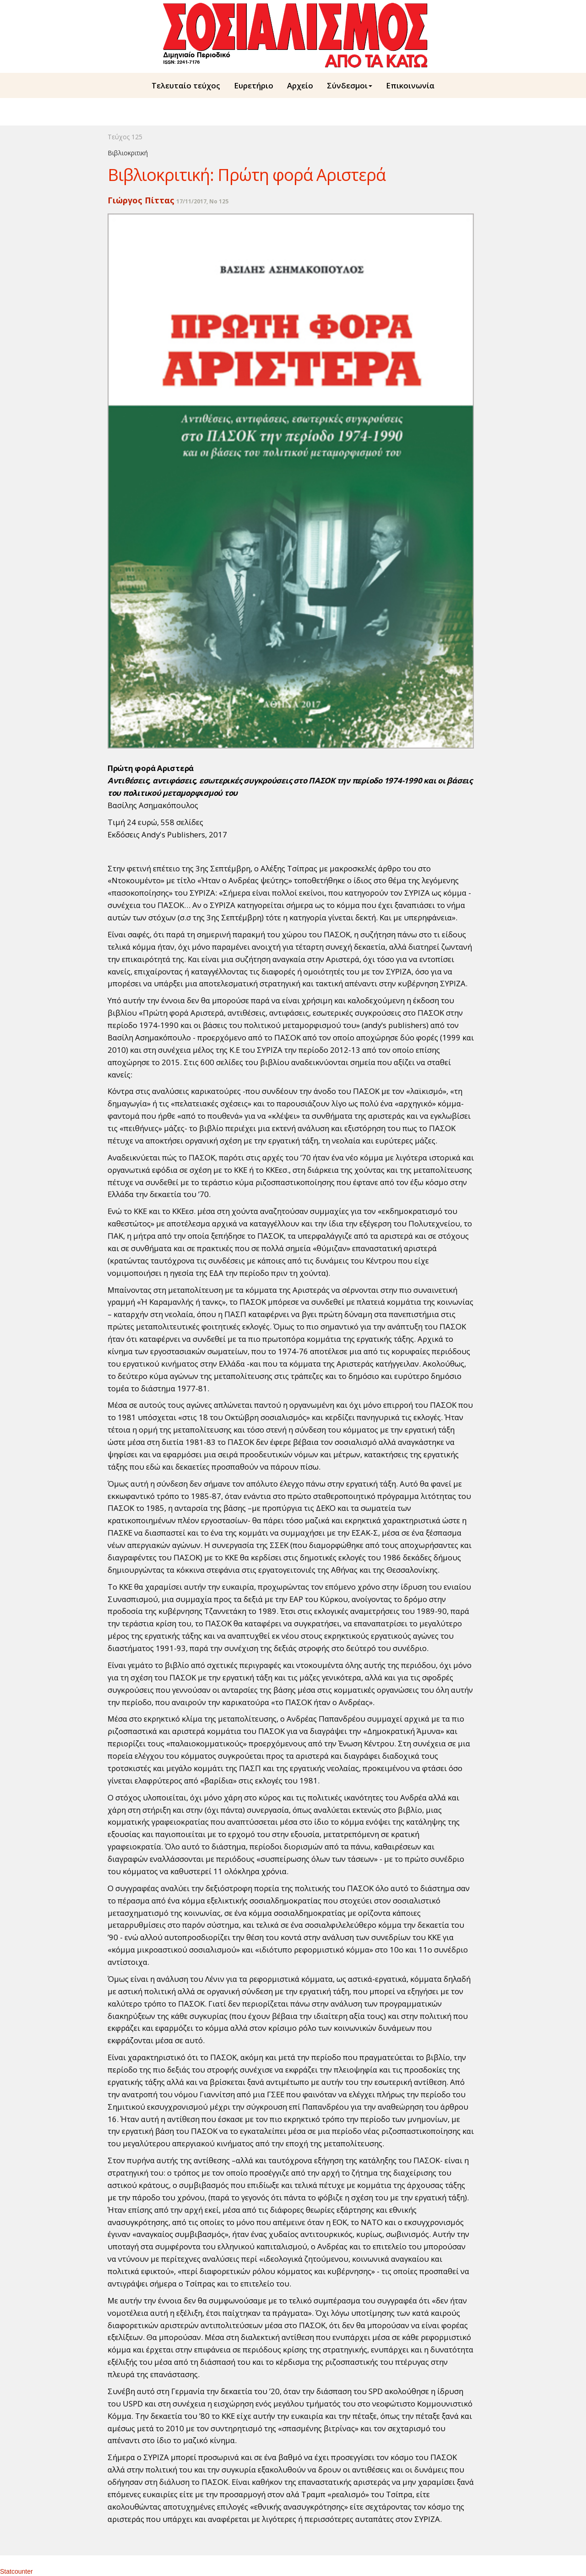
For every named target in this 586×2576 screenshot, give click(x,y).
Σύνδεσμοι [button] (349, 85)
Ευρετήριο (253, 85)
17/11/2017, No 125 (202, 201)
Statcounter (16, 2571)
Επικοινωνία (410, 85)
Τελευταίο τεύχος (186, 85)
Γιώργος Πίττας (141, 200)
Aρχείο (300, 85)
